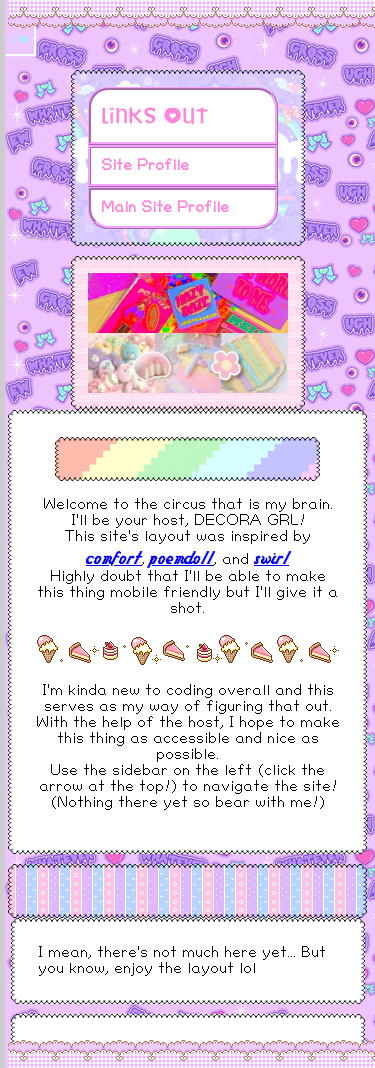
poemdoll (181, 557)
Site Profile (145, 165)
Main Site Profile (165, 207)
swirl (271, 557)
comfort (113, 557)
